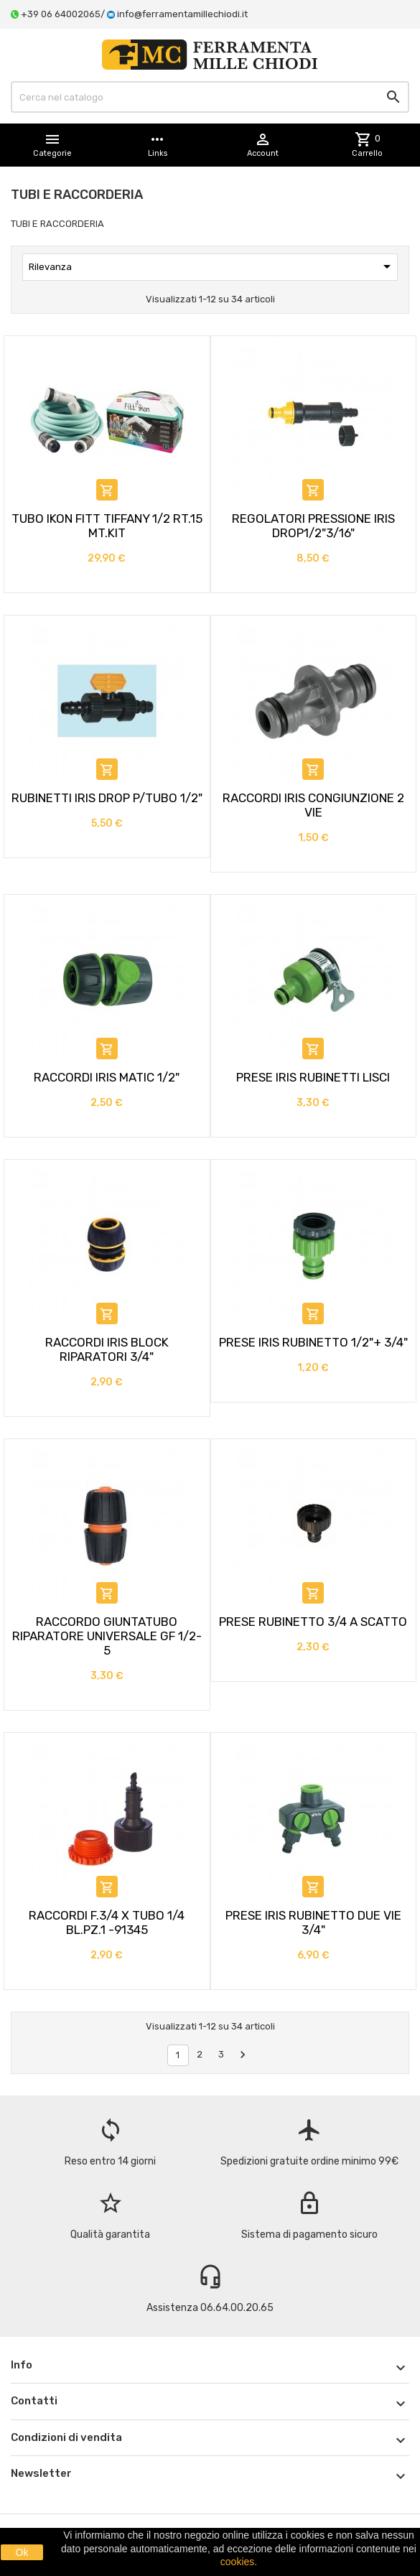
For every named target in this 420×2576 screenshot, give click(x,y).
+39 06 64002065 (61, 14)
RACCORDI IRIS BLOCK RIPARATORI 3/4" (107, 1349)
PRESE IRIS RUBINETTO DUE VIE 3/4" (313, 1922)
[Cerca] (210, 97)
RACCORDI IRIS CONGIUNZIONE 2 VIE (313, 805)
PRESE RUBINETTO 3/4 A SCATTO (313, 1621)
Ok (22, 2552)
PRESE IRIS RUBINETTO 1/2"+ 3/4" (313, 1342)
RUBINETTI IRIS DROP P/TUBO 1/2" (106, 798)
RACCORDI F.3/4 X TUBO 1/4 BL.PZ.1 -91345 (107, 1922)
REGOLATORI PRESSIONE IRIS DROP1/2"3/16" (313, 525)
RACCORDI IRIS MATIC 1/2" (106, 1077)
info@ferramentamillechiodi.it (182, 14)
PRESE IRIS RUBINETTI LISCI (313, 1077)
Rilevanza (212, 266)
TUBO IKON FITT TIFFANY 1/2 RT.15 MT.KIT (106, 525)
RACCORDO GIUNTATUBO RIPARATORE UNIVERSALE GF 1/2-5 (107, 1635)
